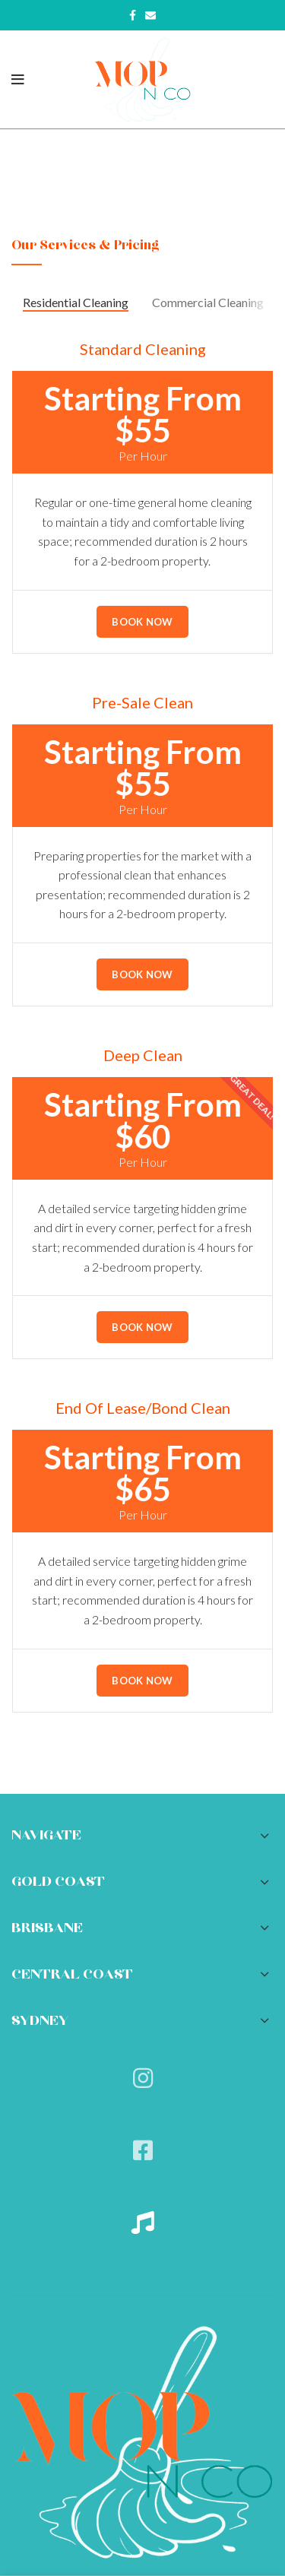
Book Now (142, 622)
